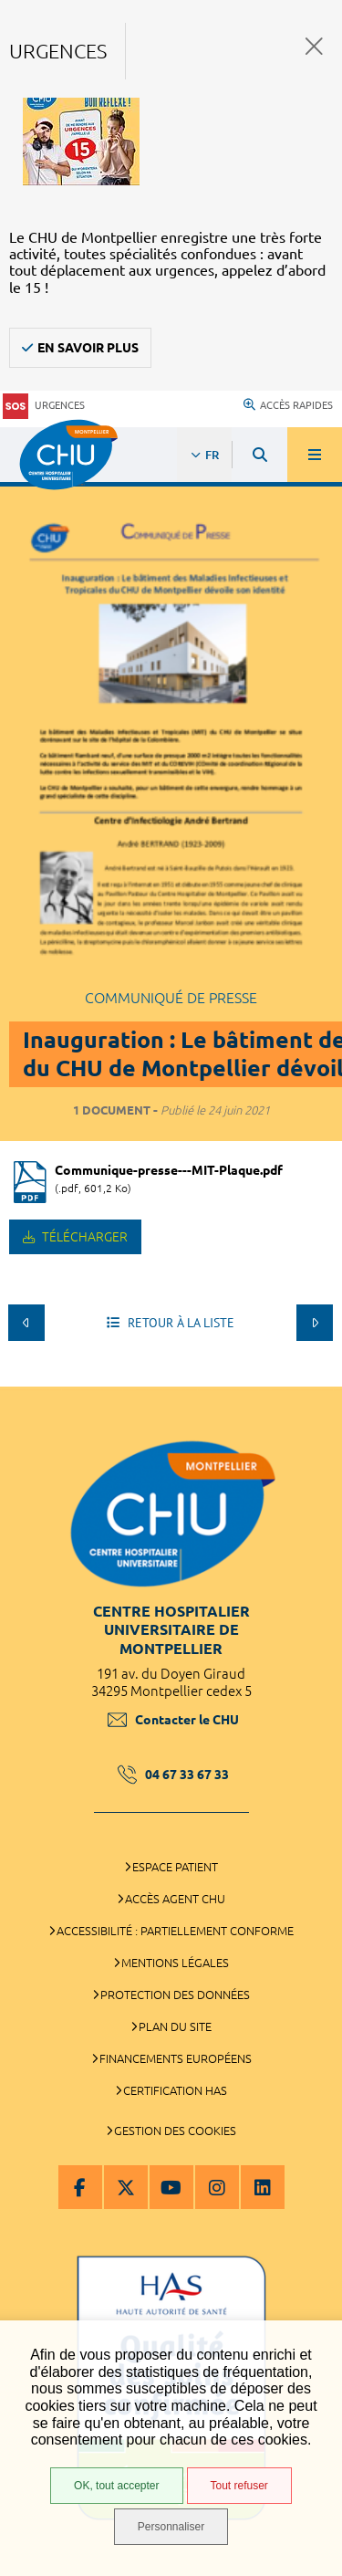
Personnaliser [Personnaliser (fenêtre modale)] (171, 2526)
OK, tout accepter (116, 2485)
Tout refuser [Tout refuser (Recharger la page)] (239, 2485)
